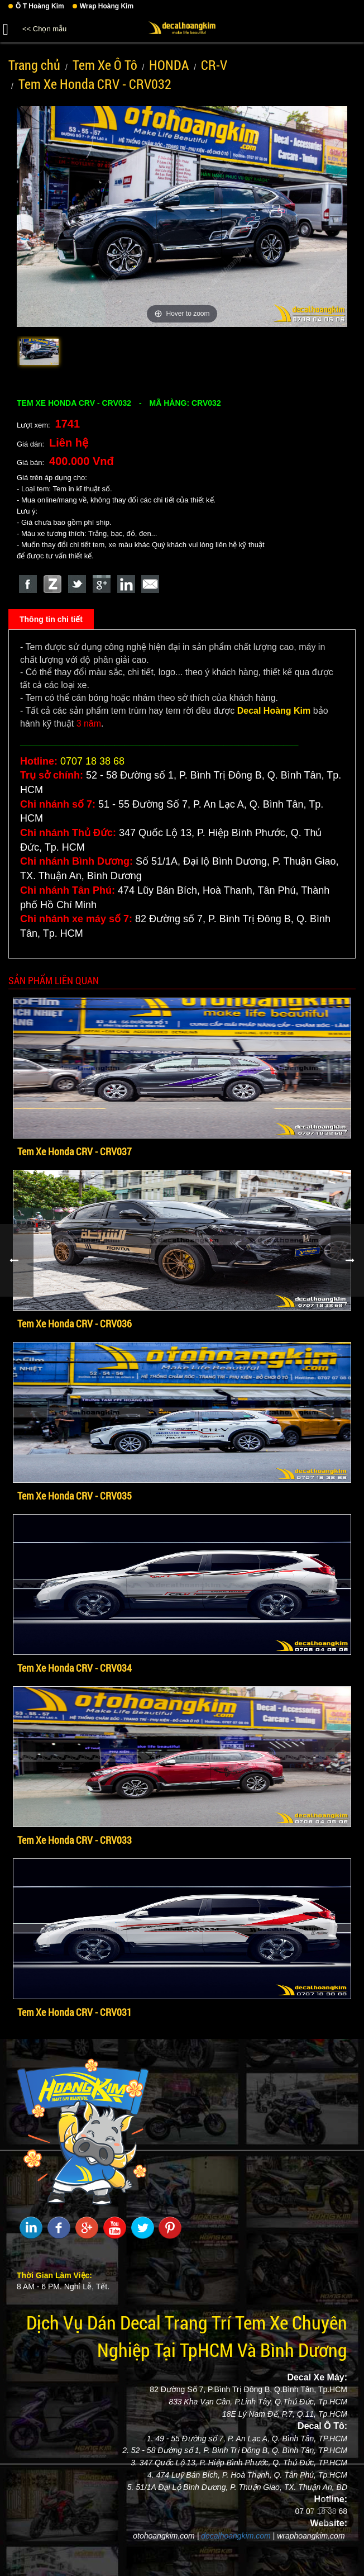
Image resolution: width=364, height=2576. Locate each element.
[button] (5, 27)
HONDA (169, 65)
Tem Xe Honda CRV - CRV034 (74, 1667)
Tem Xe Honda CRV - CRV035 (74, 1495)
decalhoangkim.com (236, 2535)
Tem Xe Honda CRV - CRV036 (74, 1323)
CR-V (214, 65)
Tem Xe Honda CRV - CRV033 (74, 1840)
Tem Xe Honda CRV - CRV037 (74, 1151)
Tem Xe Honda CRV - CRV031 (74, 2012)
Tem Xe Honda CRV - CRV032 (94, 84)
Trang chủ (34, 65)
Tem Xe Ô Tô (105, 65)
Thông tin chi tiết (51, 619)
